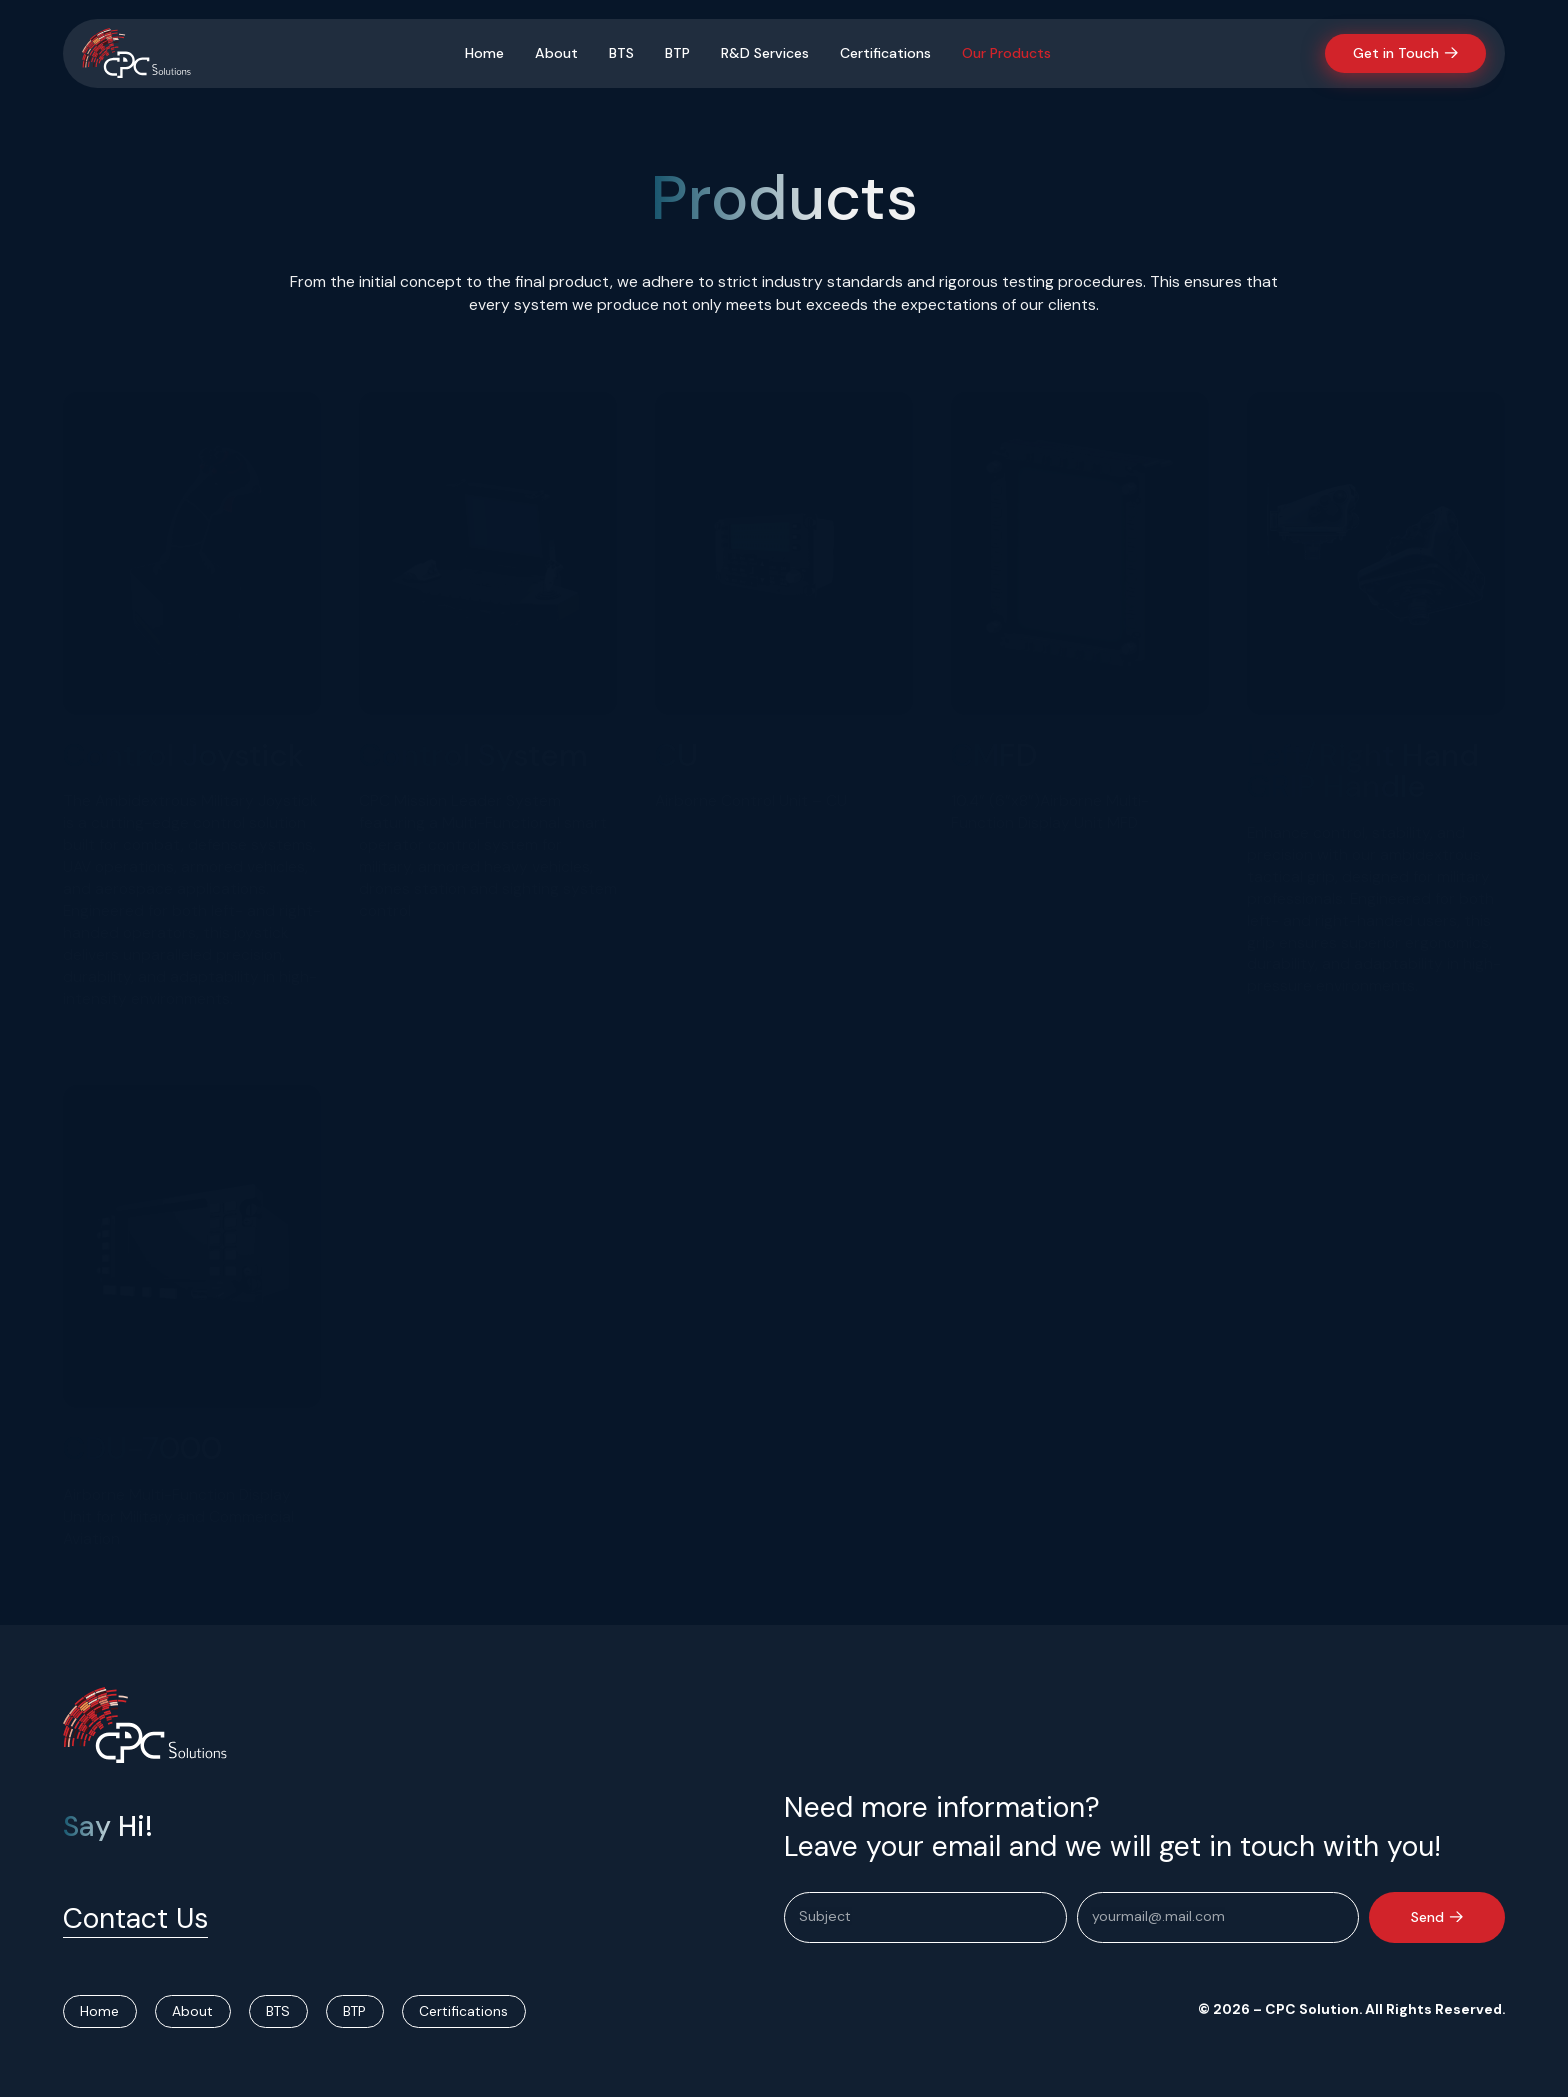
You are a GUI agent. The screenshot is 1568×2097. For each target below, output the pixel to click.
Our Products (1006, 53)
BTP (677, 53)
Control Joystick (183, 755)
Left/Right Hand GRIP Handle (1363, 771)
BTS (621, 53)
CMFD (994, 755)
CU (676, 755)
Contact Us (135, 1918)
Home (484, 53)
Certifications (885, 53)
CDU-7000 (142, 1448)
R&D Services (765, 53)
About (556, 53)
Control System (473, 755)
